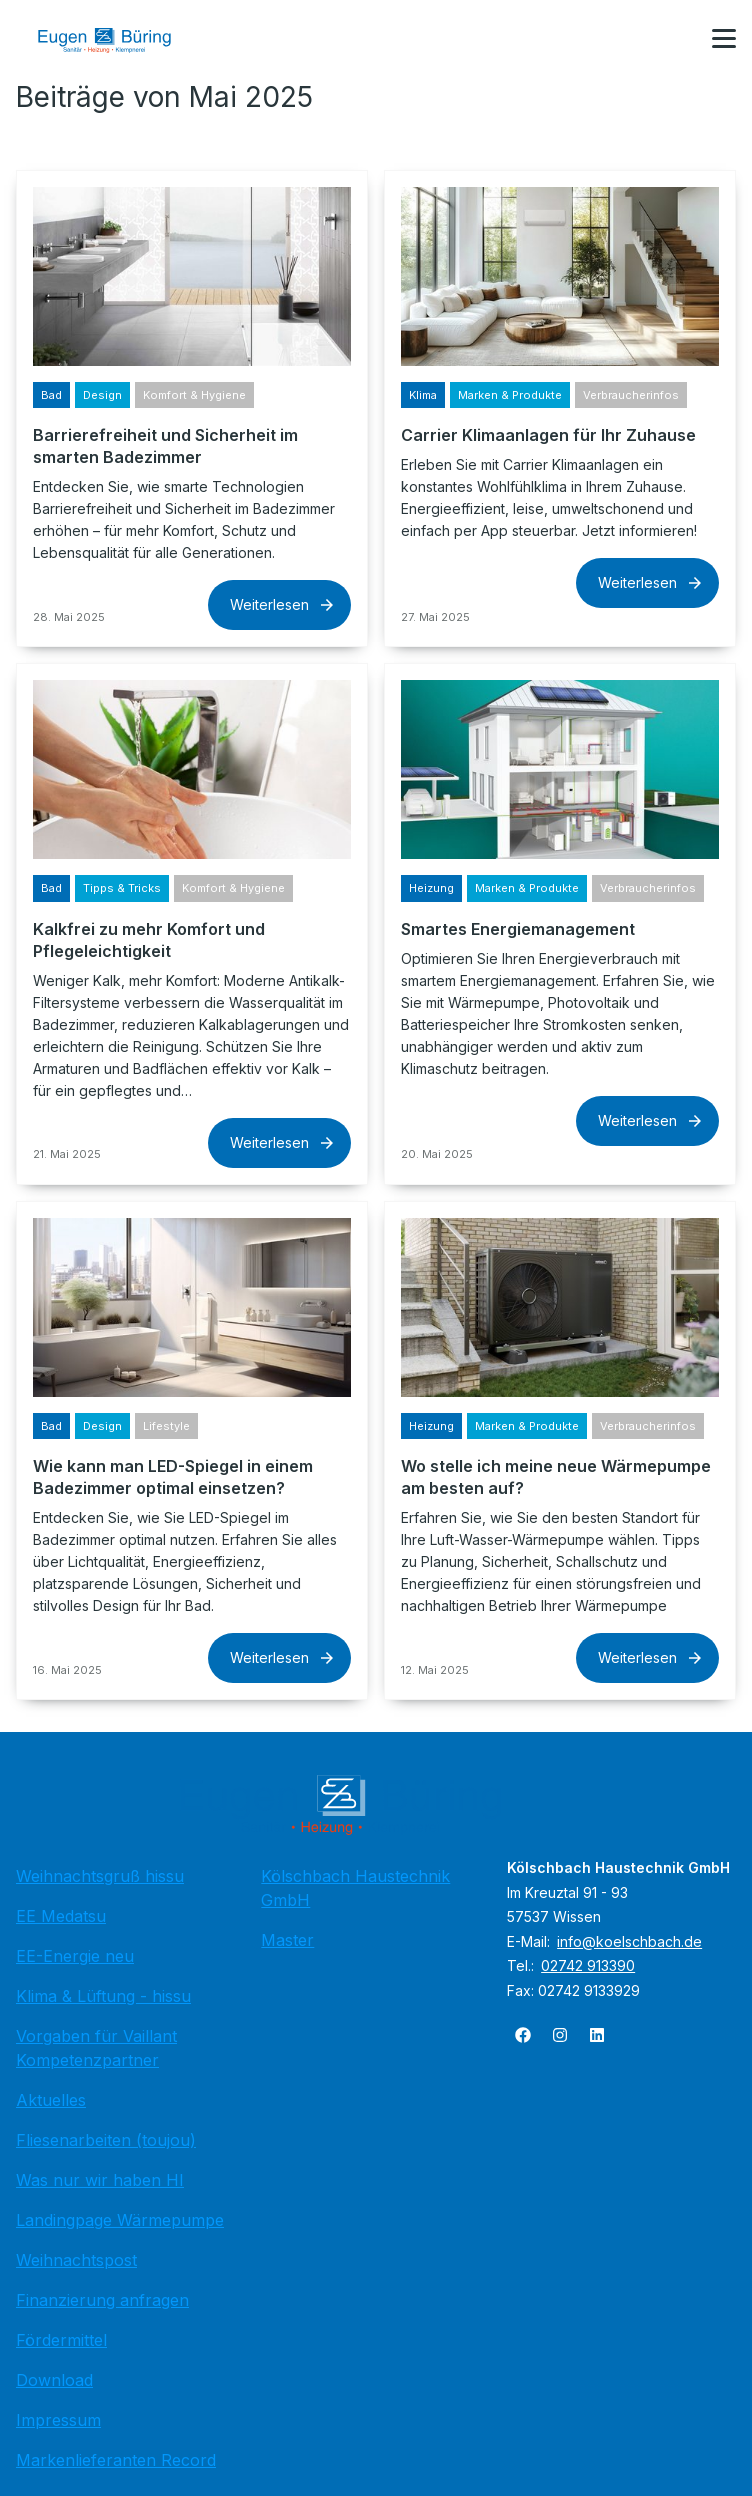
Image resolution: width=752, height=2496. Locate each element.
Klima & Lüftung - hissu (103, 1996)
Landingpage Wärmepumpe (120, 2220)
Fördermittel (61, 2340)
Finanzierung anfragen (102, 2300)
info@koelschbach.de (629, 1941)
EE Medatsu (61, 1916)
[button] (724, 39)
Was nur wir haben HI (100, 2180)
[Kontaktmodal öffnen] (676, 40)
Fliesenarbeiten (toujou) (106, 2140)
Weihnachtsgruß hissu (100, 1876)
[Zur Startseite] (119, 40)
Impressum (58, 2420)
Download (54, 2380)
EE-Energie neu (75, 1956)
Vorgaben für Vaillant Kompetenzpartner (96, 2048)
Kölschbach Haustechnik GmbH (355, 1888)
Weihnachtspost (76, 2260)
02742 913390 (588, 1965)
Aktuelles (51, 2100)
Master (287, 1940)
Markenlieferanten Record (116, 2460)
